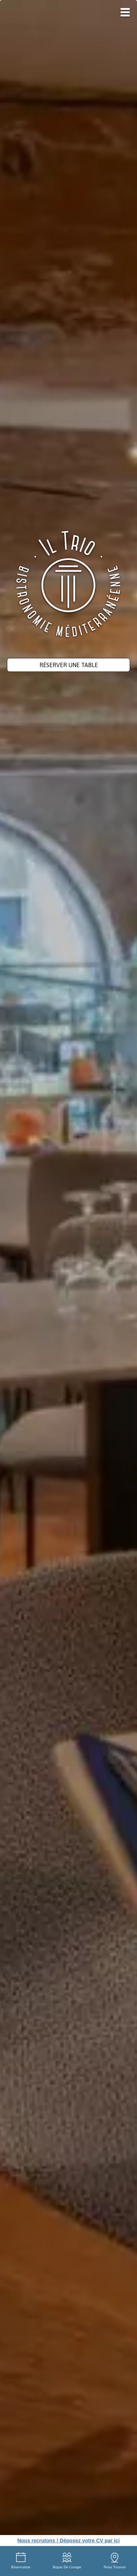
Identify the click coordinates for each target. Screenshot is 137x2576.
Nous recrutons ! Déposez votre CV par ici (68, 2540)
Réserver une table (68, 665)
